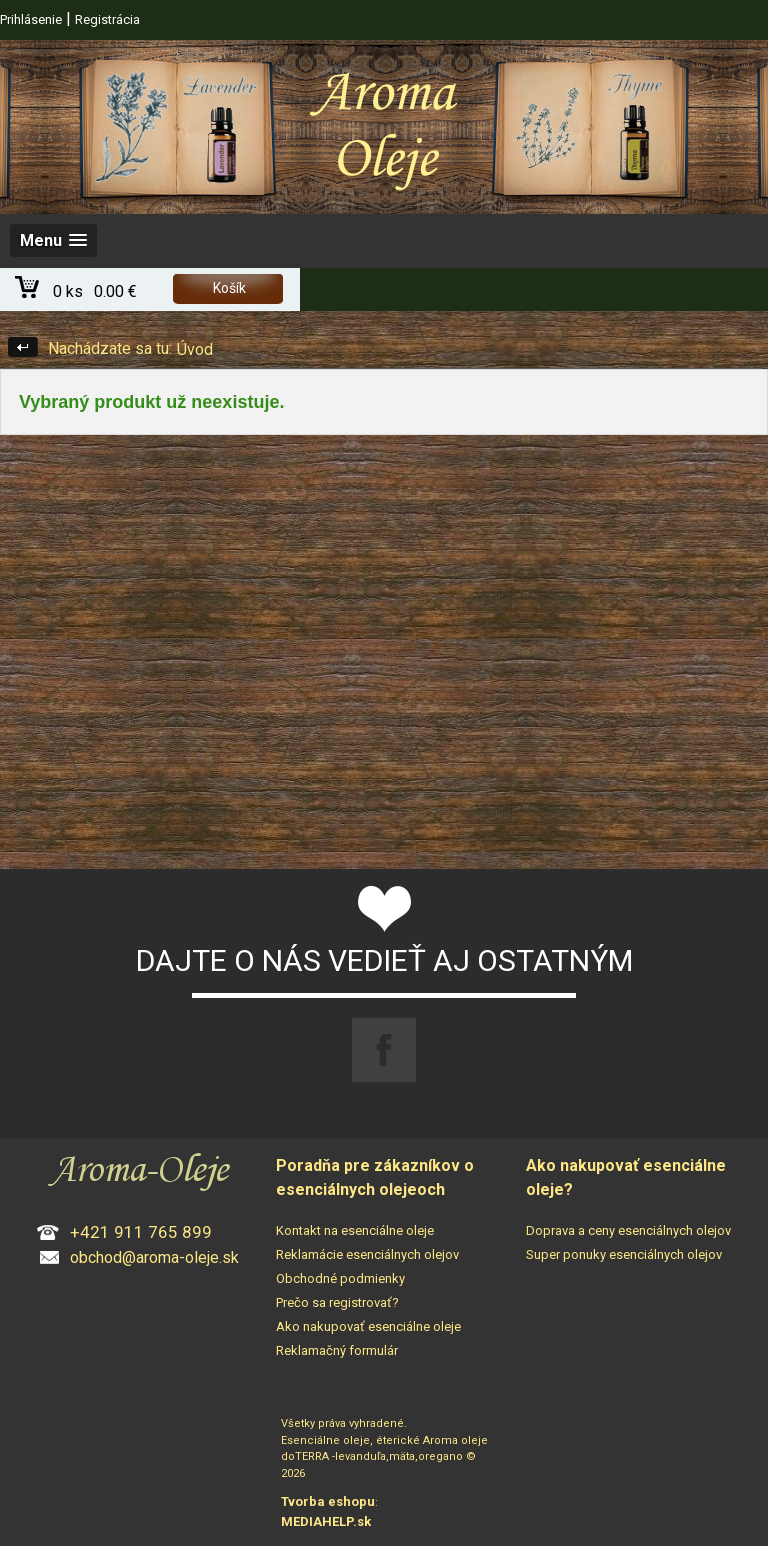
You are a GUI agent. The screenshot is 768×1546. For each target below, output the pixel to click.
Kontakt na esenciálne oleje (355, 1230)
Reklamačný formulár (337, 1350)
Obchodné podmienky (340, 1278)
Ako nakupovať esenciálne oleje (368, 1326)
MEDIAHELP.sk (326, 1521)
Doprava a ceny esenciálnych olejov (628, 1230)
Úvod (195, 349)
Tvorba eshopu (328, 1501)
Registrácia (107, 19)
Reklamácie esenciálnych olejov (367, 1254)
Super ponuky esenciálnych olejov (624, 1254)
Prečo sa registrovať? (337, 1302)
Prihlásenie (31, 19)
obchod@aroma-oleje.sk (154, 1257)
